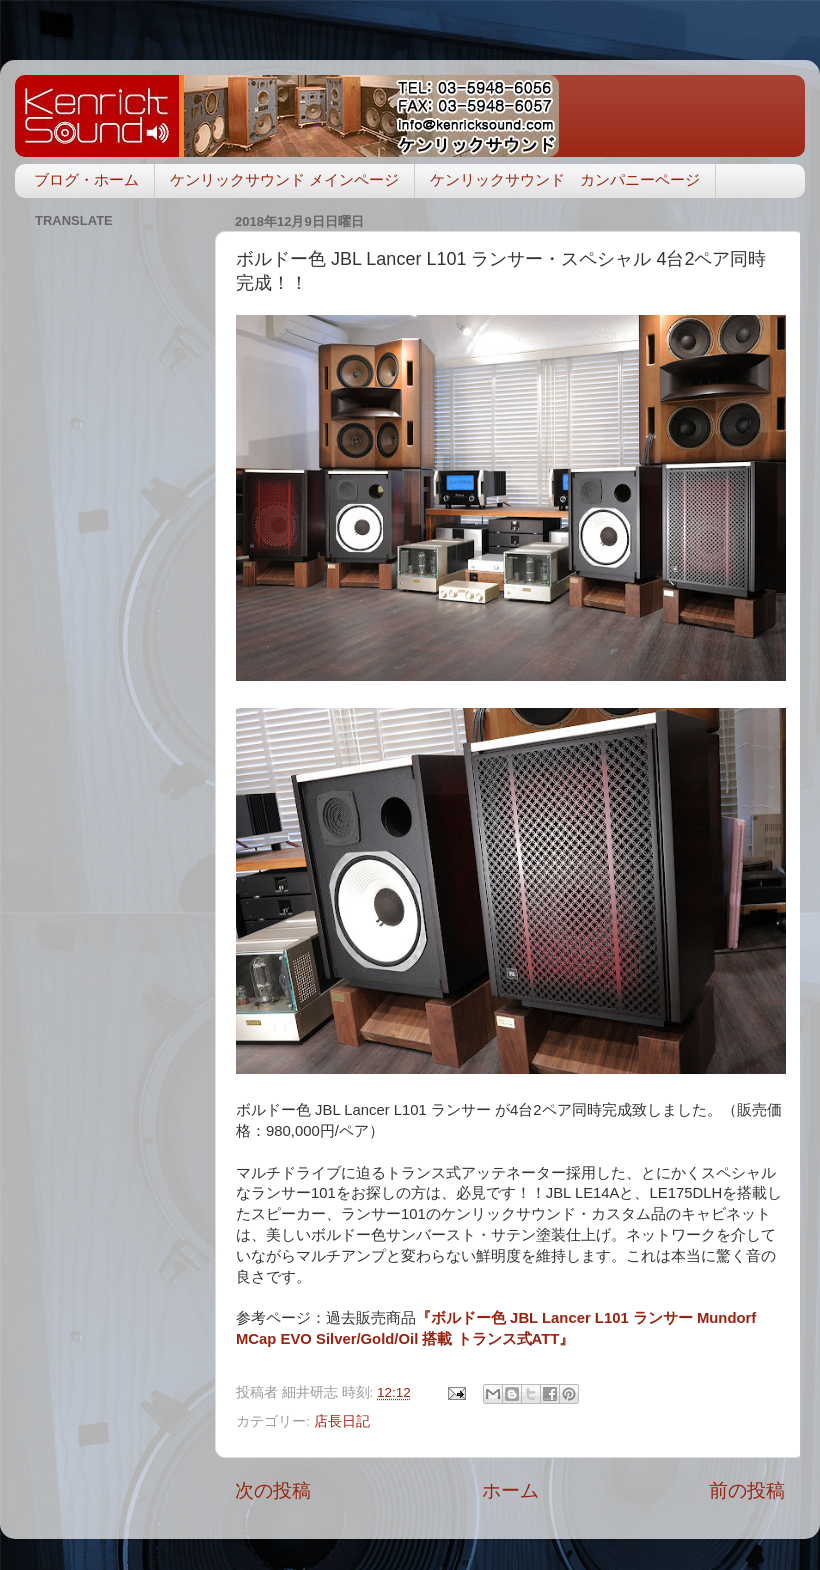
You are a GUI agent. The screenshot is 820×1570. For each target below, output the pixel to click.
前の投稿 (747, 1490)
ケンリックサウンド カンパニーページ (565, 179)
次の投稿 (273, 1490)
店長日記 (342, 1421)
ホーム (510, 1490)
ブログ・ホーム (86, 179)
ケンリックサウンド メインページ (284, 179)
